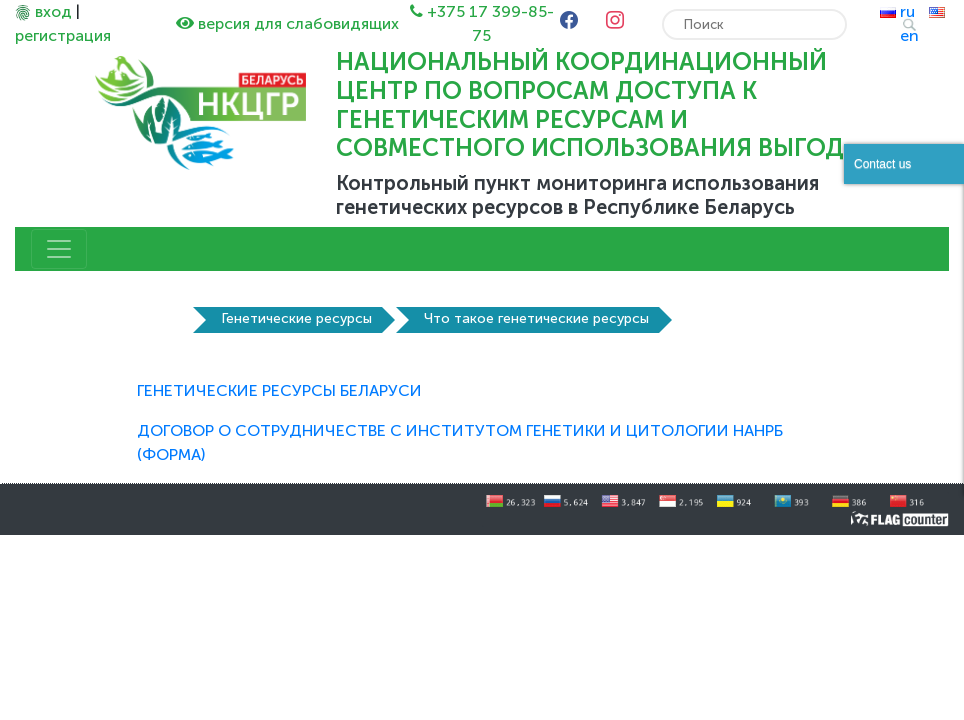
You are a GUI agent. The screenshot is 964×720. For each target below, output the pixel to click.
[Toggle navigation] (59, 249)
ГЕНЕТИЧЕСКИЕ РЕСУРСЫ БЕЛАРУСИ (279, 390)
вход (53, 11)
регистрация (63, 35)
